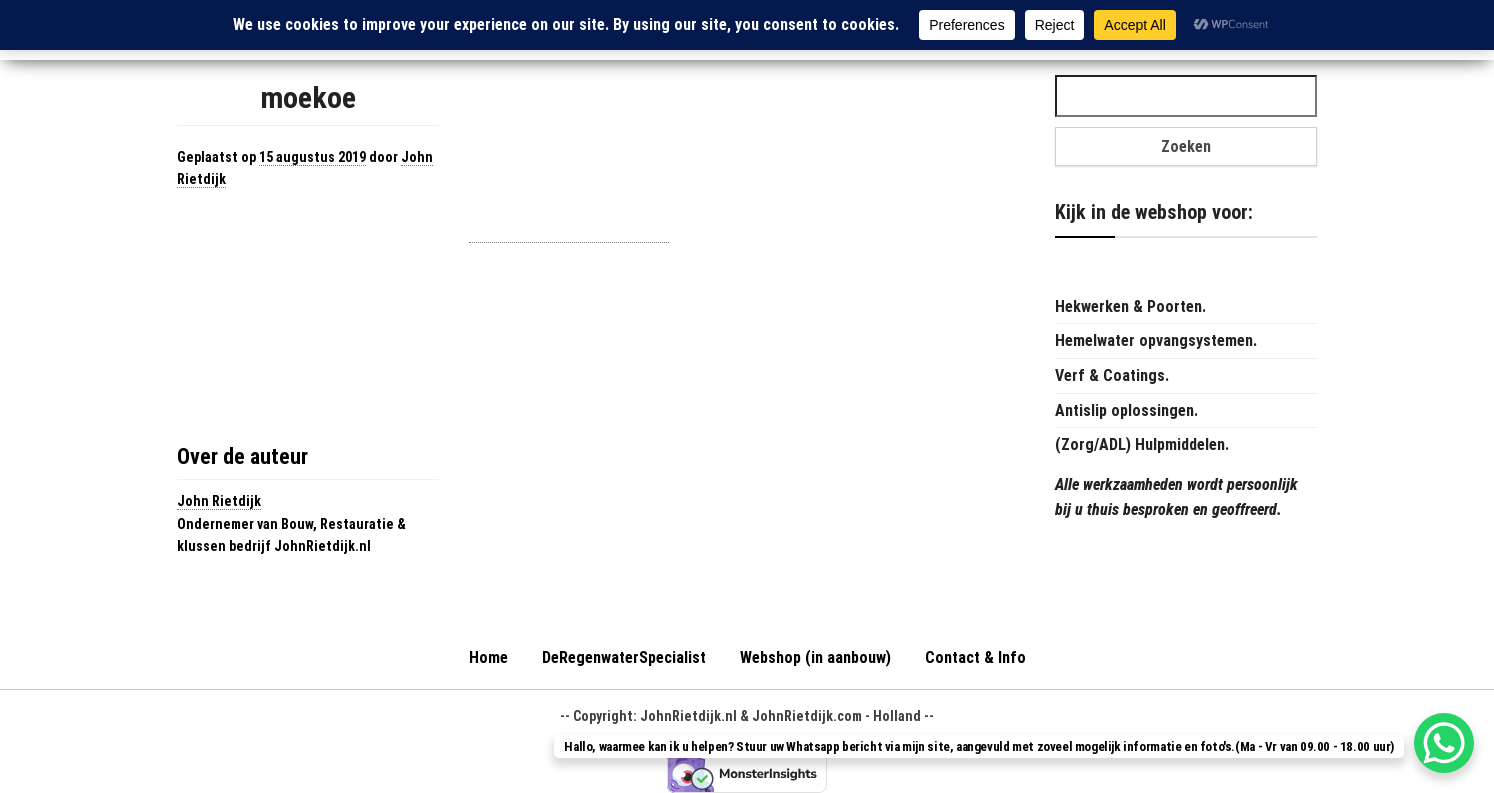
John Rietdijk (219, 501)
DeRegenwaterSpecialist (624, 657)
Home (488, 657)
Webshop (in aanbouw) (815, 657)
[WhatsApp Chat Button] (1444, 743)
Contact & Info (975, 657)
